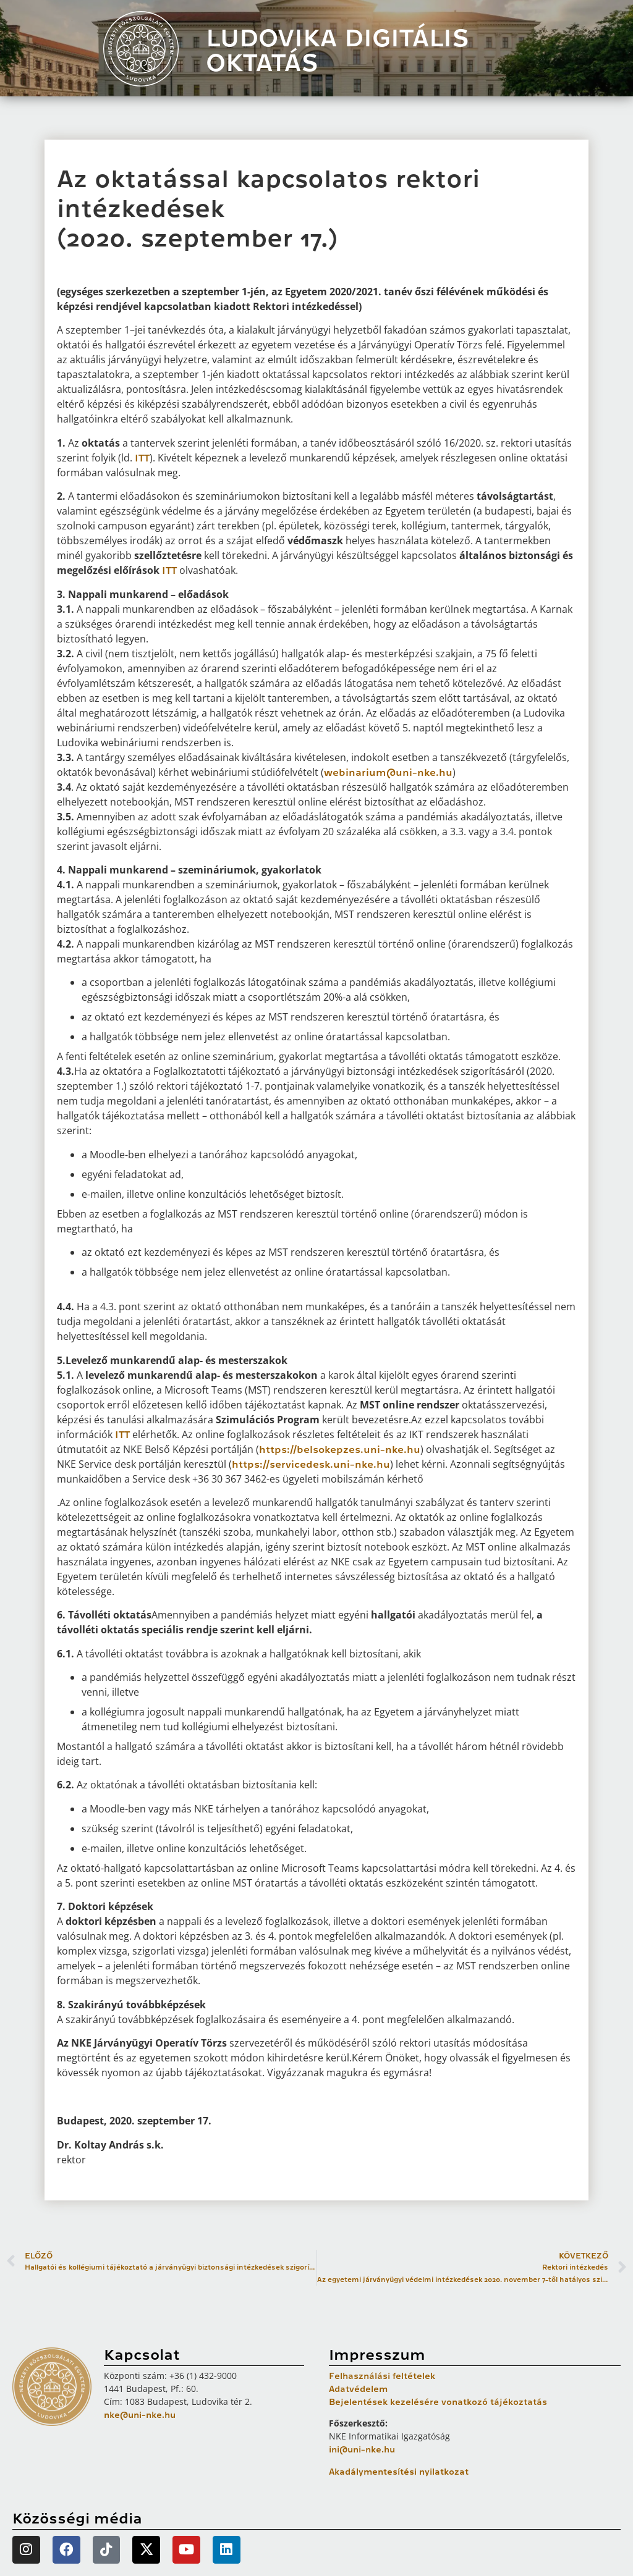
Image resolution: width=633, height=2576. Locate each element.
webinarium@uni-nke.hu (388, 773)
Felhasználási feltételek (382, 2376)
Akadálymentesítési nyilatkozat (399, 2471)
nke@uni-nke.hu (140, 2414)
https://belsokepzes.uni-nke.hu (339, 1450)
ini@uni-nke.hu (362, 2449)
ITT (142, 458)
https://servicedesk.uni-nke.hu (311, 1465)
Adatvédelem (358, 2388)
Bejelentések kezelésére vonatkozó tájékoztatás (438, 2401)
